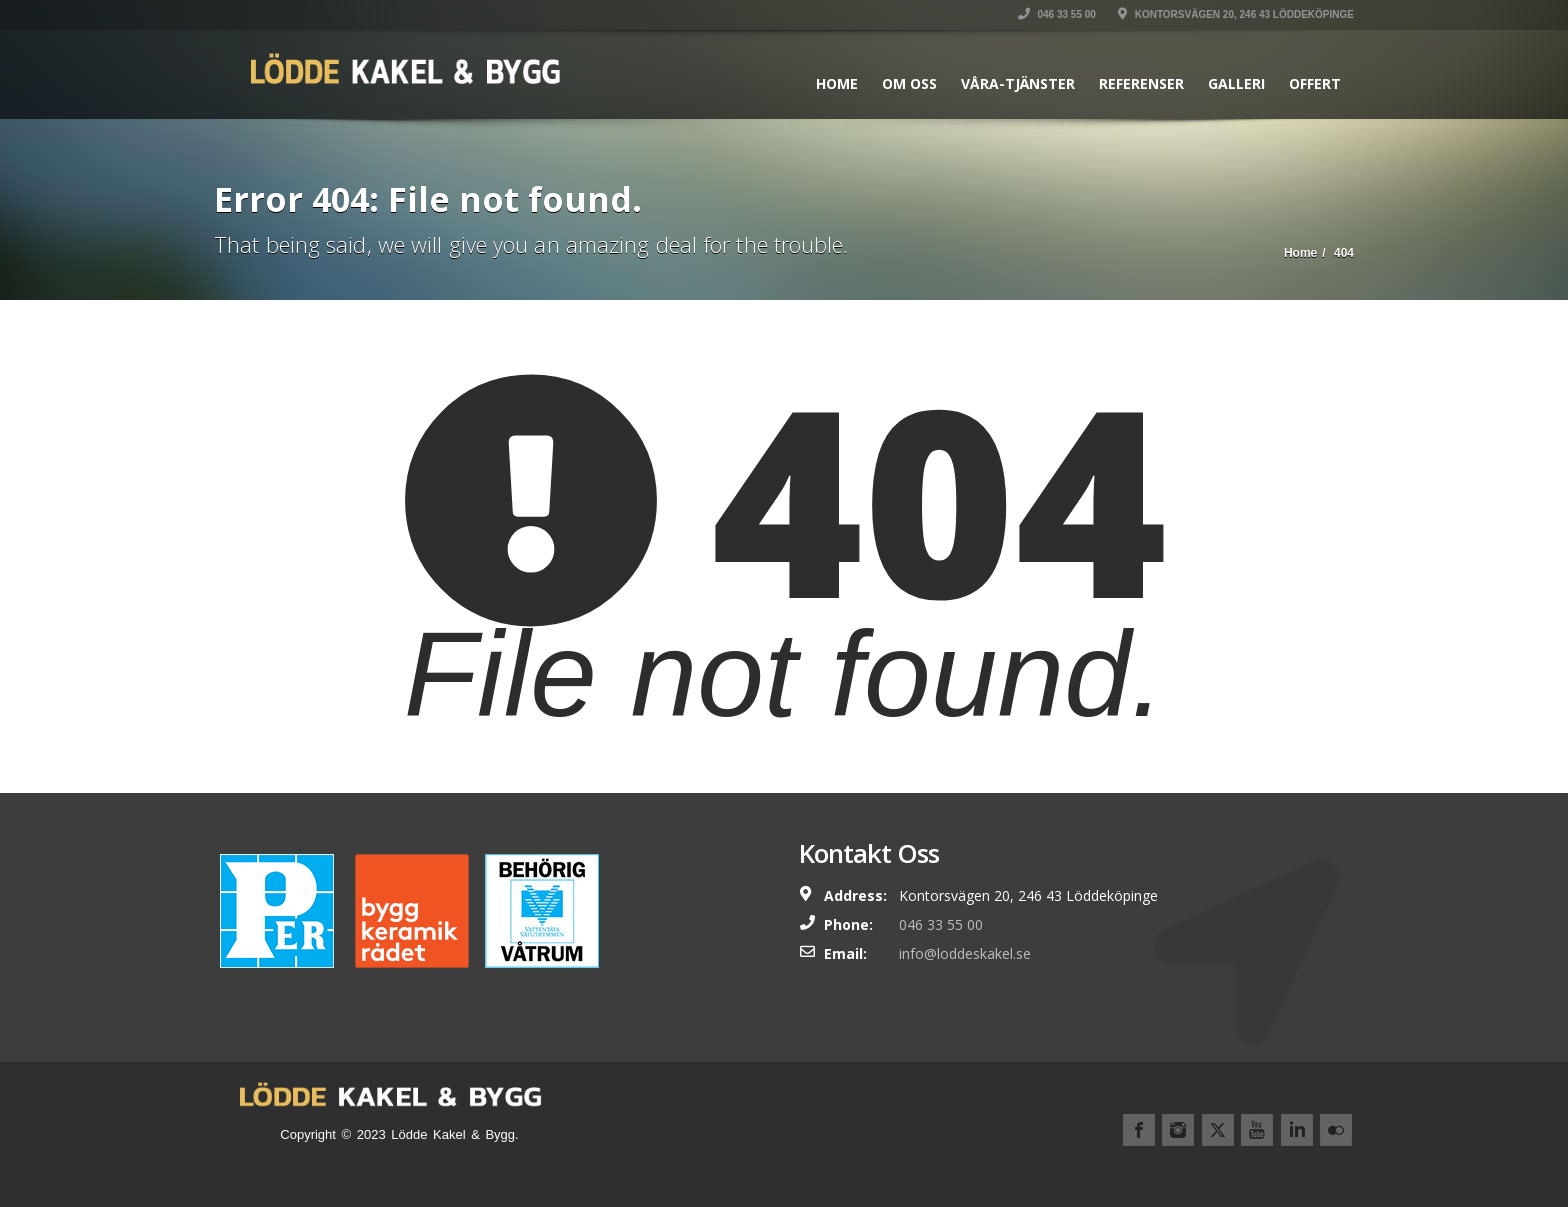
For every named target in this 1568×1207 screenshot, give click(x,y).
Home (837, 83)
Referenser (1141, 83)
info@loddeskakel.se (965, 953)
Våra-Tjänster (1018, 83)
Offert (1315, 83)
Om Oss (909, 83)
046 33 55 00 (1057, 14)
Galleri (1236, 83)
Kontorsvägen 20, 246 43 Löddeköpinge (1236, 14)
